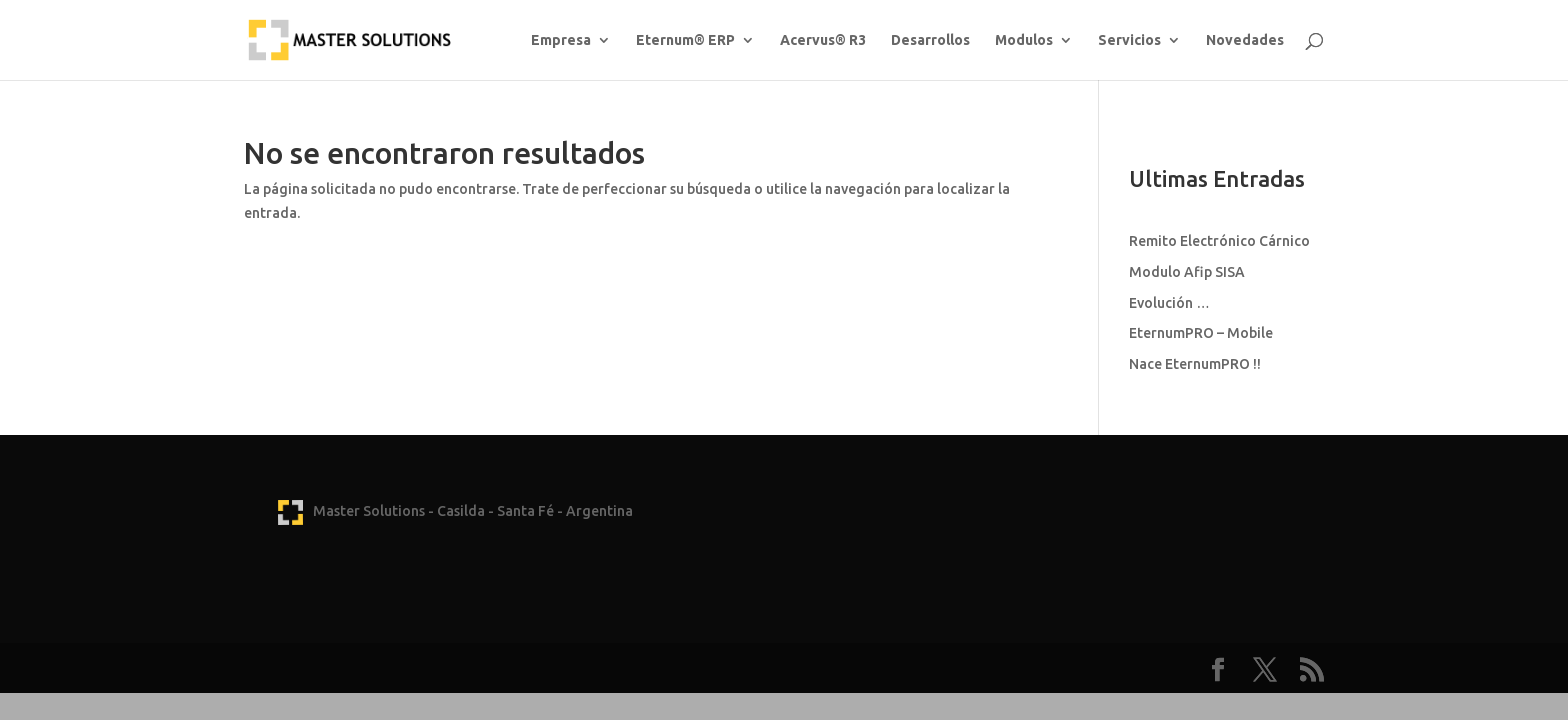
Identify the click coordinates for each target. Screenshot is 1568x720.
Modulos (1024, 40)
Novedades (1245, 40)
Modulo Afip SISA (1187, 272)
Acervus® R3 (823, 40)
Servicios (1129, 40)
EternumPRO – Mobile (1201, 333)
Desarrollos (930, 40)
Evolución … (1169, 303)
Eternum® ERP (685, 40)
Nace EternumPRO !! (1195, 364)
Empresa (561, 40)
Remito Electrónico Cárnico (1219, 241)
